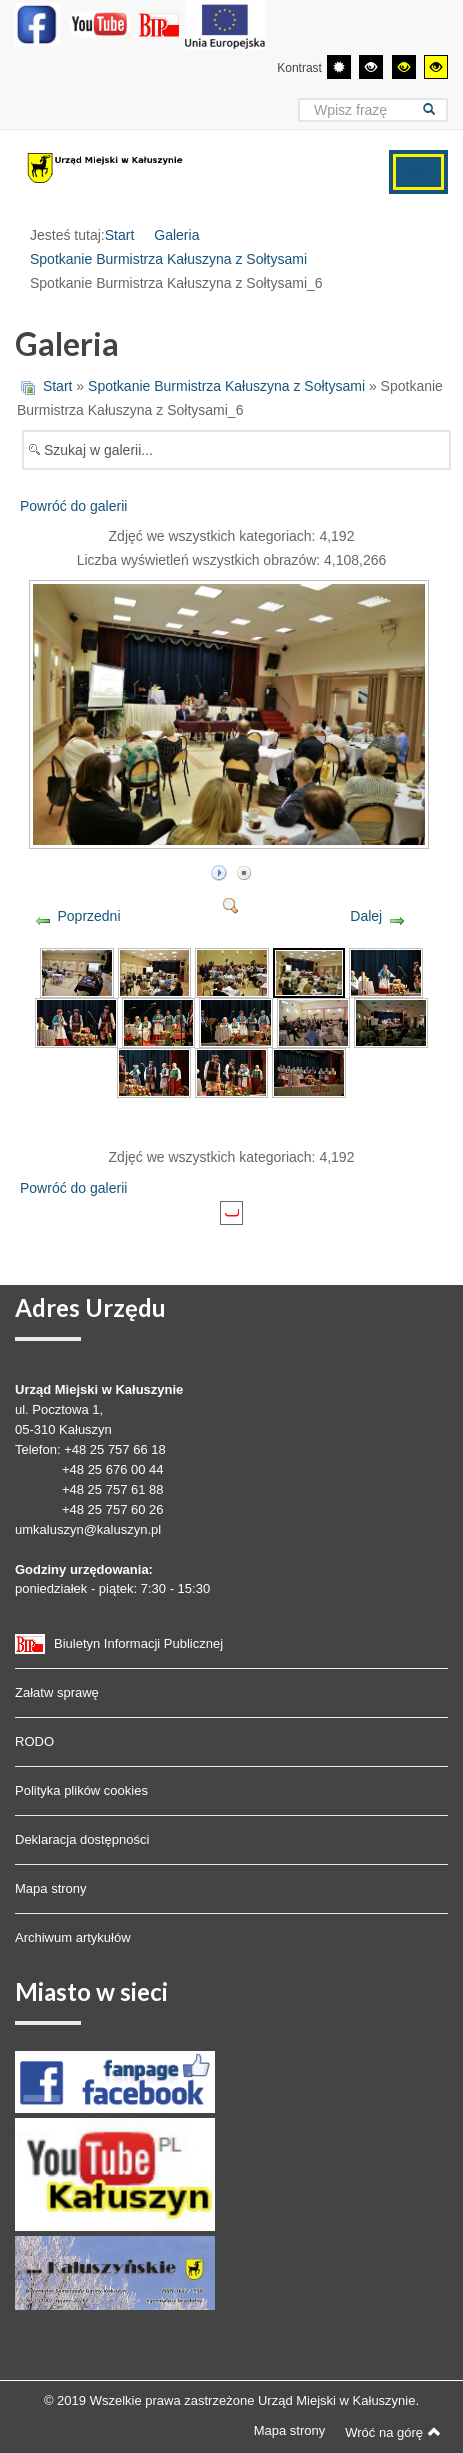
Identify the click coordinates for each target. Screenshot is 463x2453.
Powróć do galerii (73, 506)
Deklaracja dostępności (82, 1839)
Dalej (366, 916)
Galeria (176, 235)
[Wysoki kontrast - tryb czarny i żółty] (404, 67)
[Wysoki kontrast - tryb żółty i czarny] (436, 67)
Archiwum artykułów (73, 1937)
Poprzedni (88, 916)
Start (120, 235)
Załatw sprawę (57, 1692)
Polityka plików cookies (81, 1790)
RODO (34, 1741)
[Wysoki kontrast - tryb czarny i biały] (371, 67)
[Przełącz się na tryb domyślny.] (339, 67)
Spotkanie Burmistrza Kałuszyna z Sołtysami (168, 259)
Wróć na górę (393, 2432)
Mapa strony (51, 1888)
